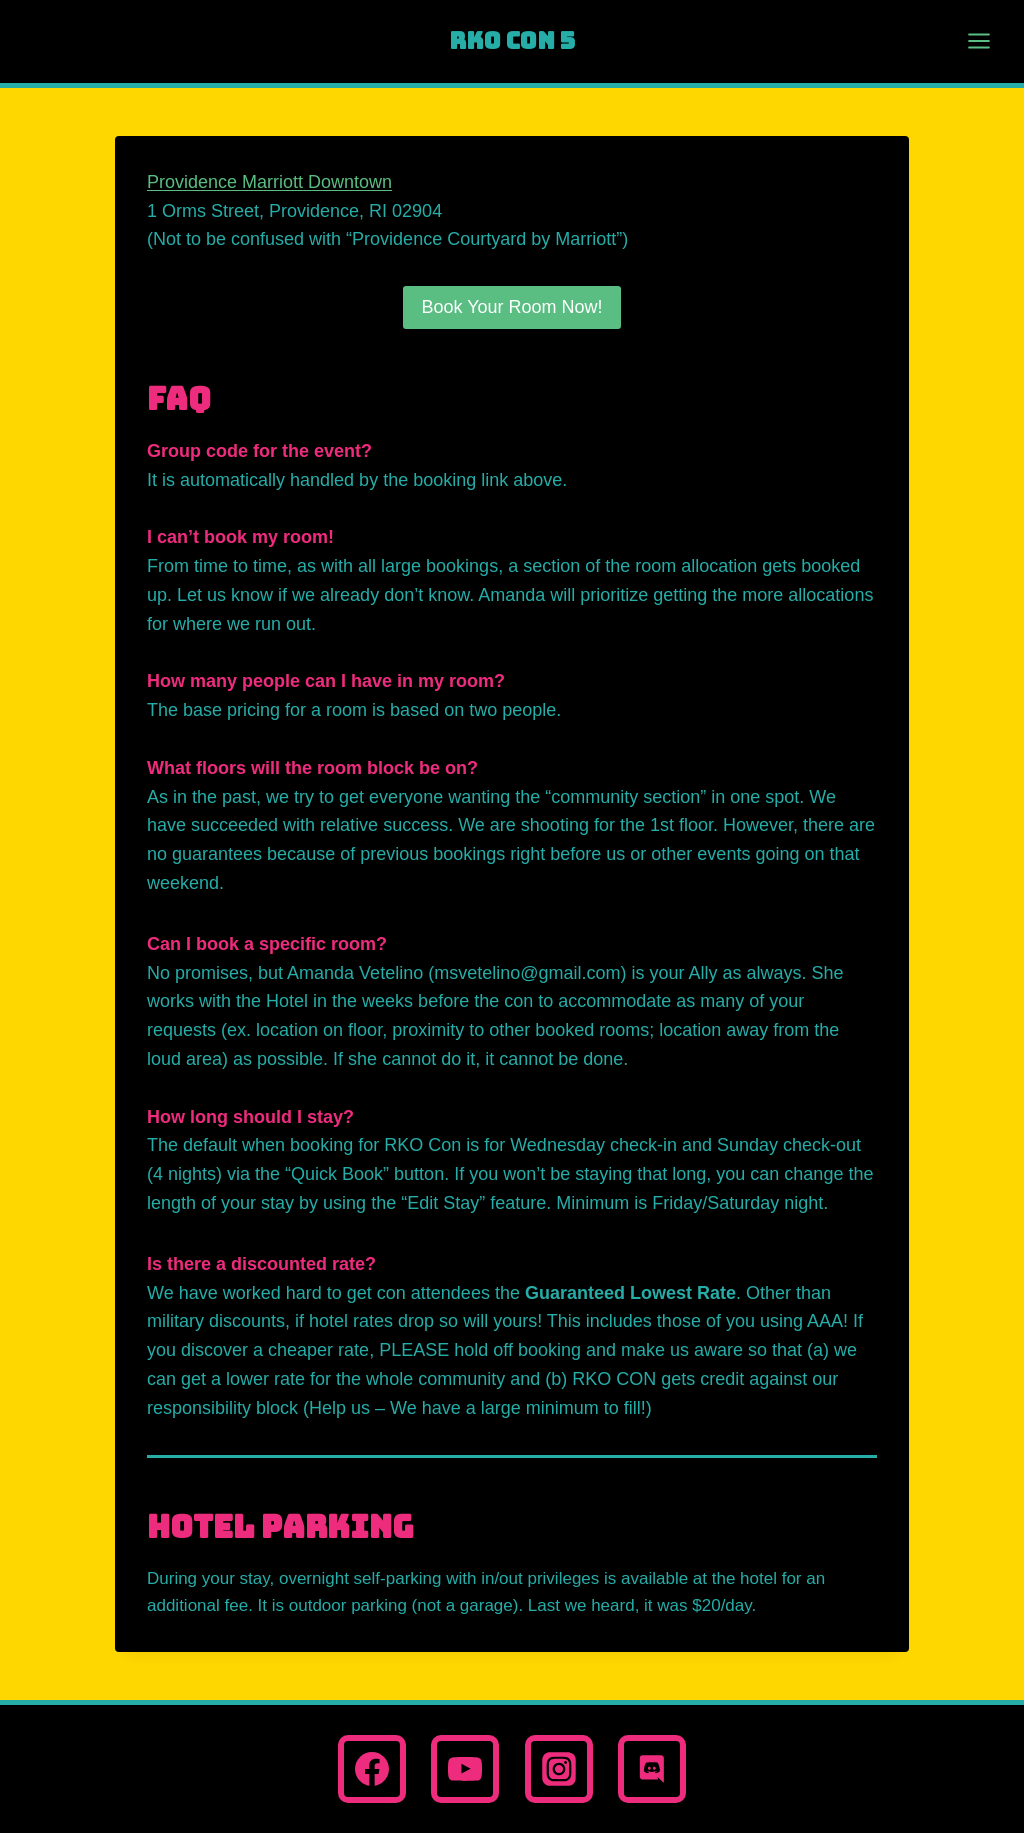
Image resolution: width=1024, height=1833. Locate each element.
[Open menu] (969, 41)
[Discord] (652, 1769)
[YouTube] (465, 1769)
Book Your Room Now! (511, 307)
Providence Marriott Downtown (269, 182)
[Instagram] (559, 1769)
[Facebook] (372, 1769)
